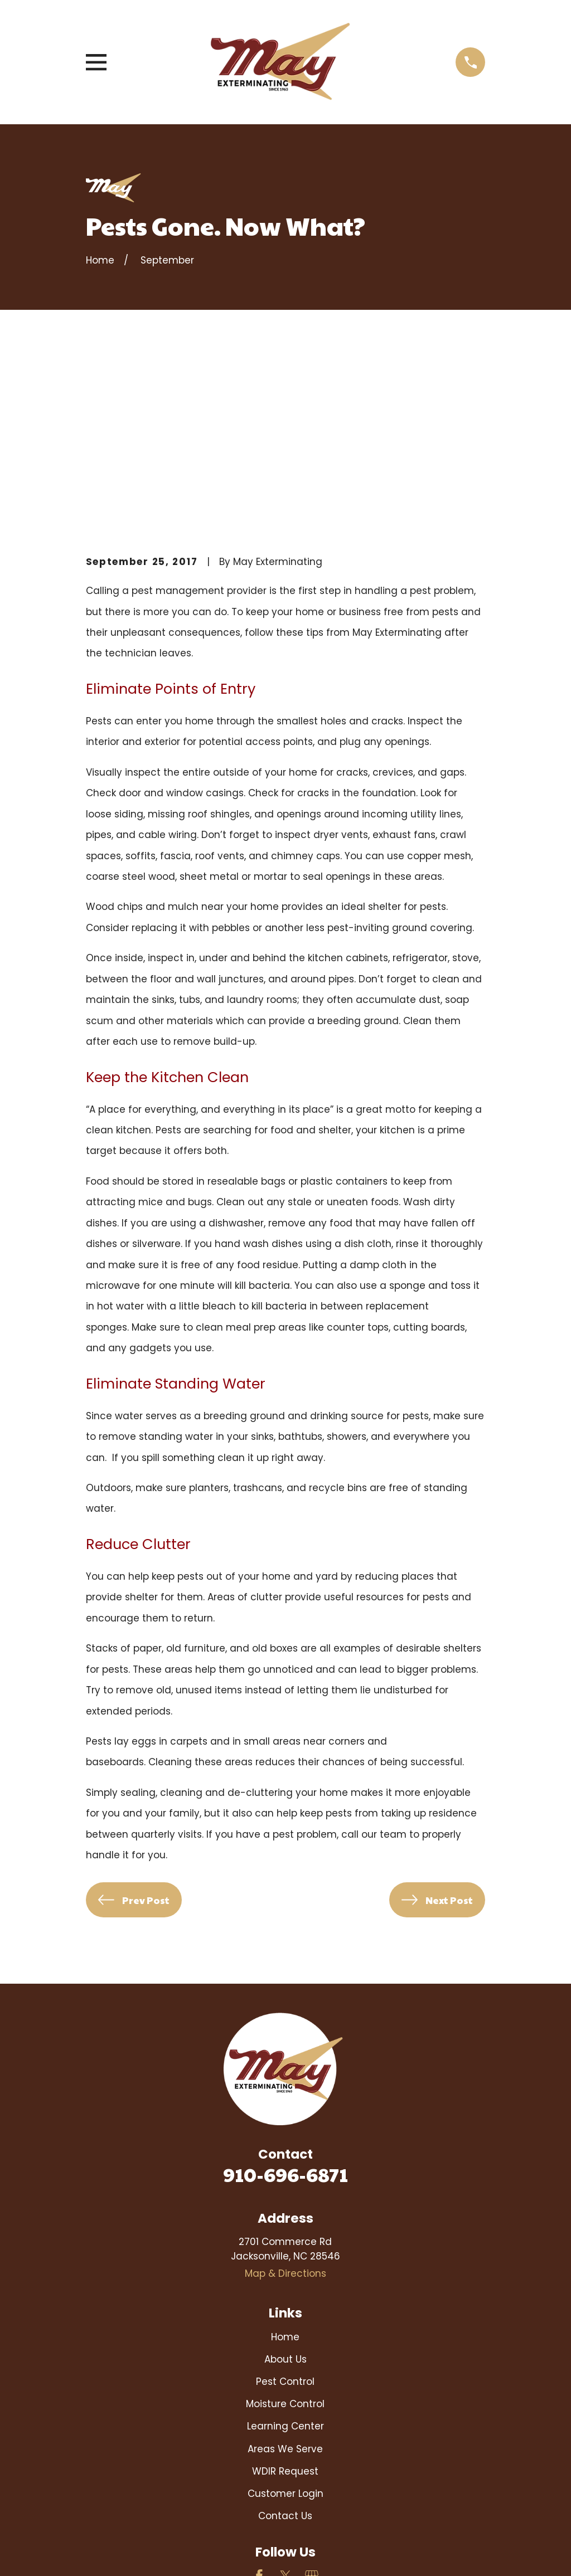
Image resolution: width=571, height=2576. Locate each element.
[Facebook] (259, 2409)
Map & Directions (285, 2107)
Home (285, 2170)
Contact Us (285, 2349)
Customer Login (285, 2327)
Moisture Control (285, 2237)
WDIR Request (285, 2304)
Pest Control (285, 2215)
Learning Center (285, 2259)
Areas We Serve (285, 2281)
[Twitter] (285, 2409)
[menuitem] (103, 2553)
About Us (285, 2192)
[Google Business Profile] (311, 2409)
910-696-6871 (285, 2007)
